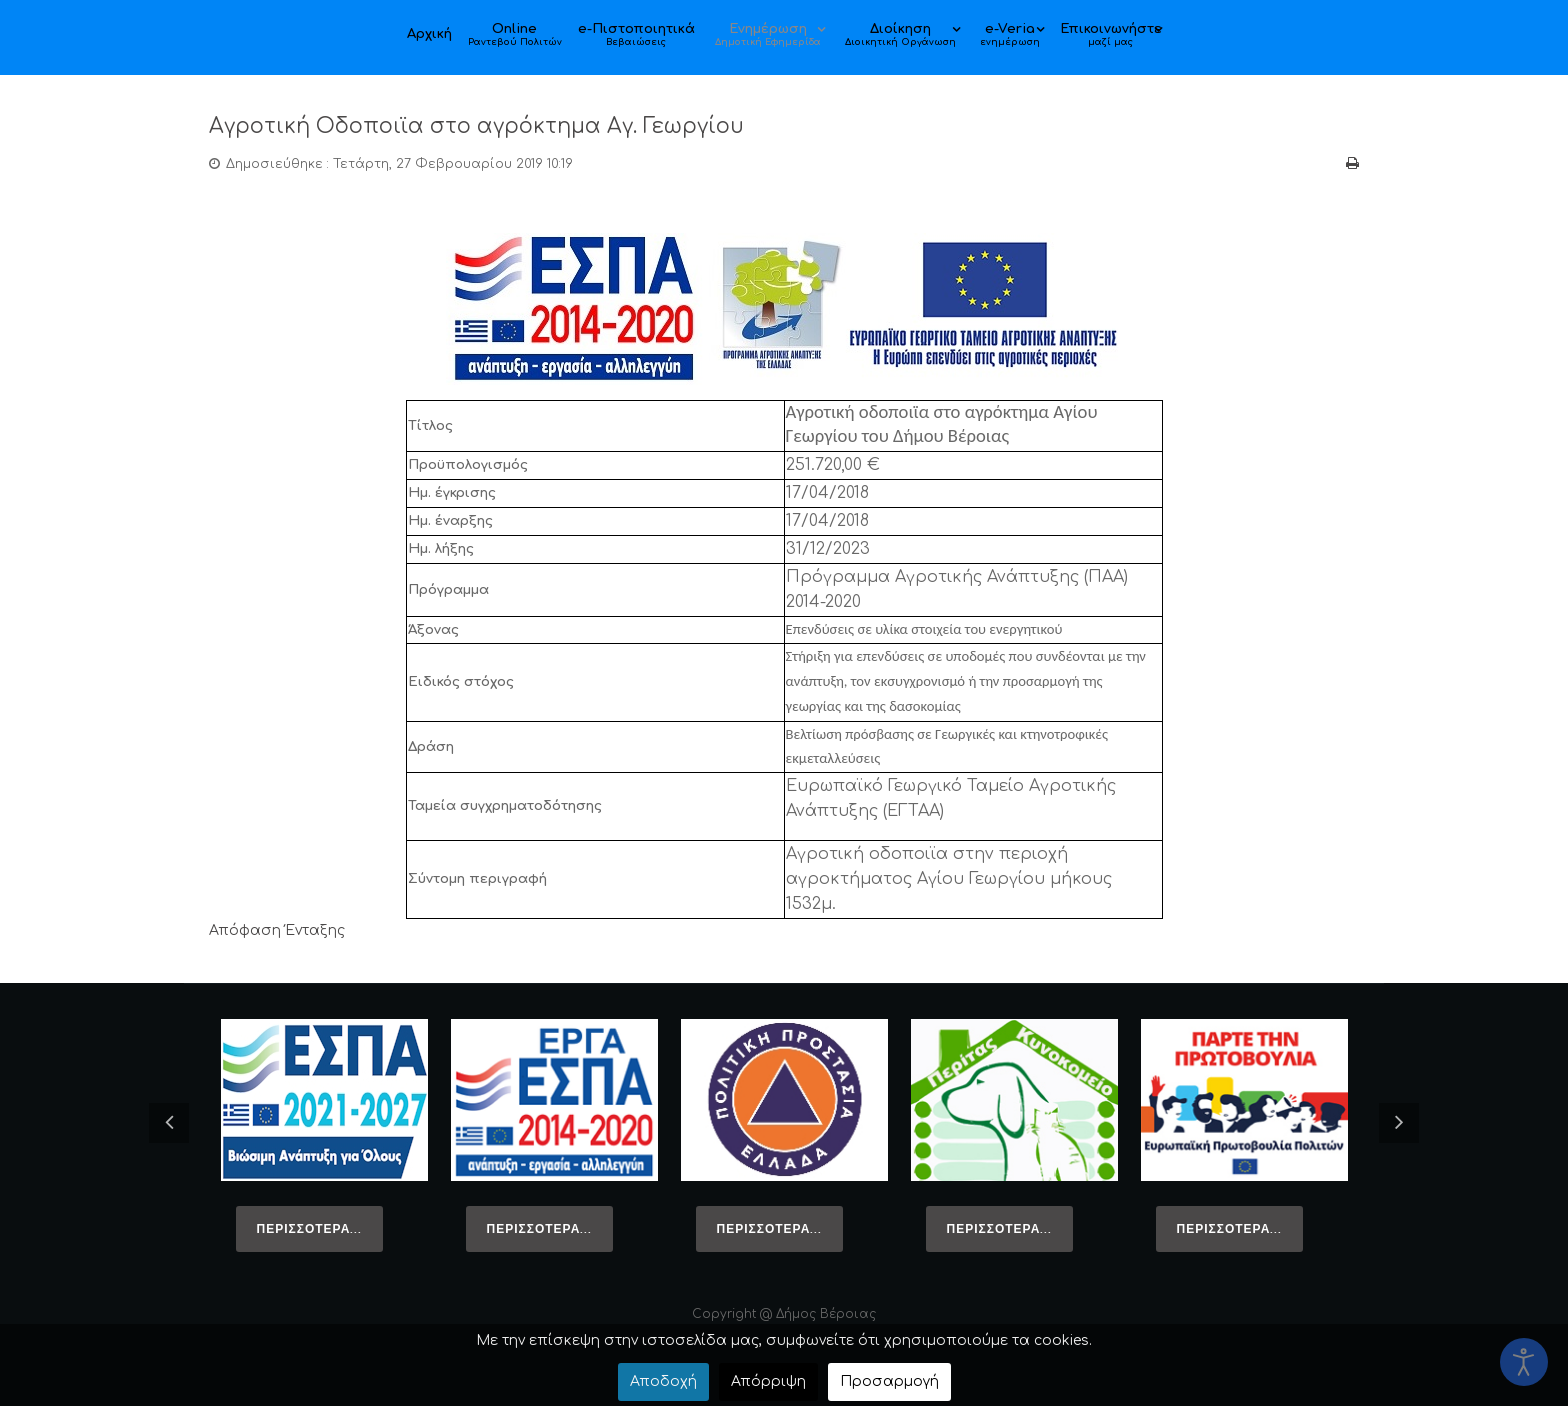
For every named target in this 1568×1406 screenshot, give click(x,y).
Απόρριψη (768, 1381)
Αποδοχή (663, 1381)
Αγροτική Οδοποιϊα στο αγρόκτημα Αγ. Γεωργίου (508, 125)
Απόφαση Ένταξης (277, 930)
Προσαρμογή (889, 1381)
